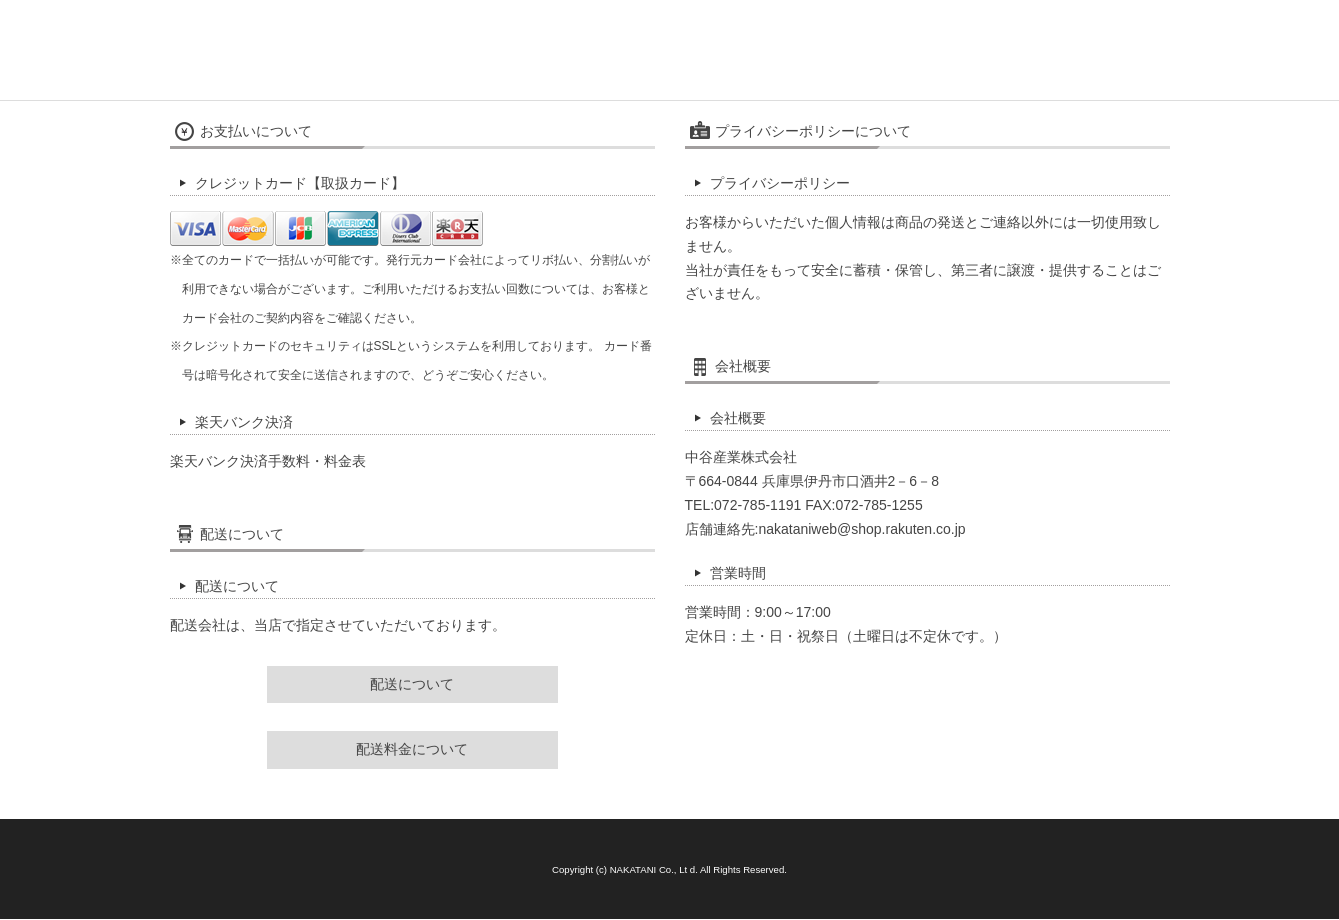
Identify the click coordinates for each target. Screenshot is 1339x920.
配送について (412, 684)
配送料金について (412, 749)
